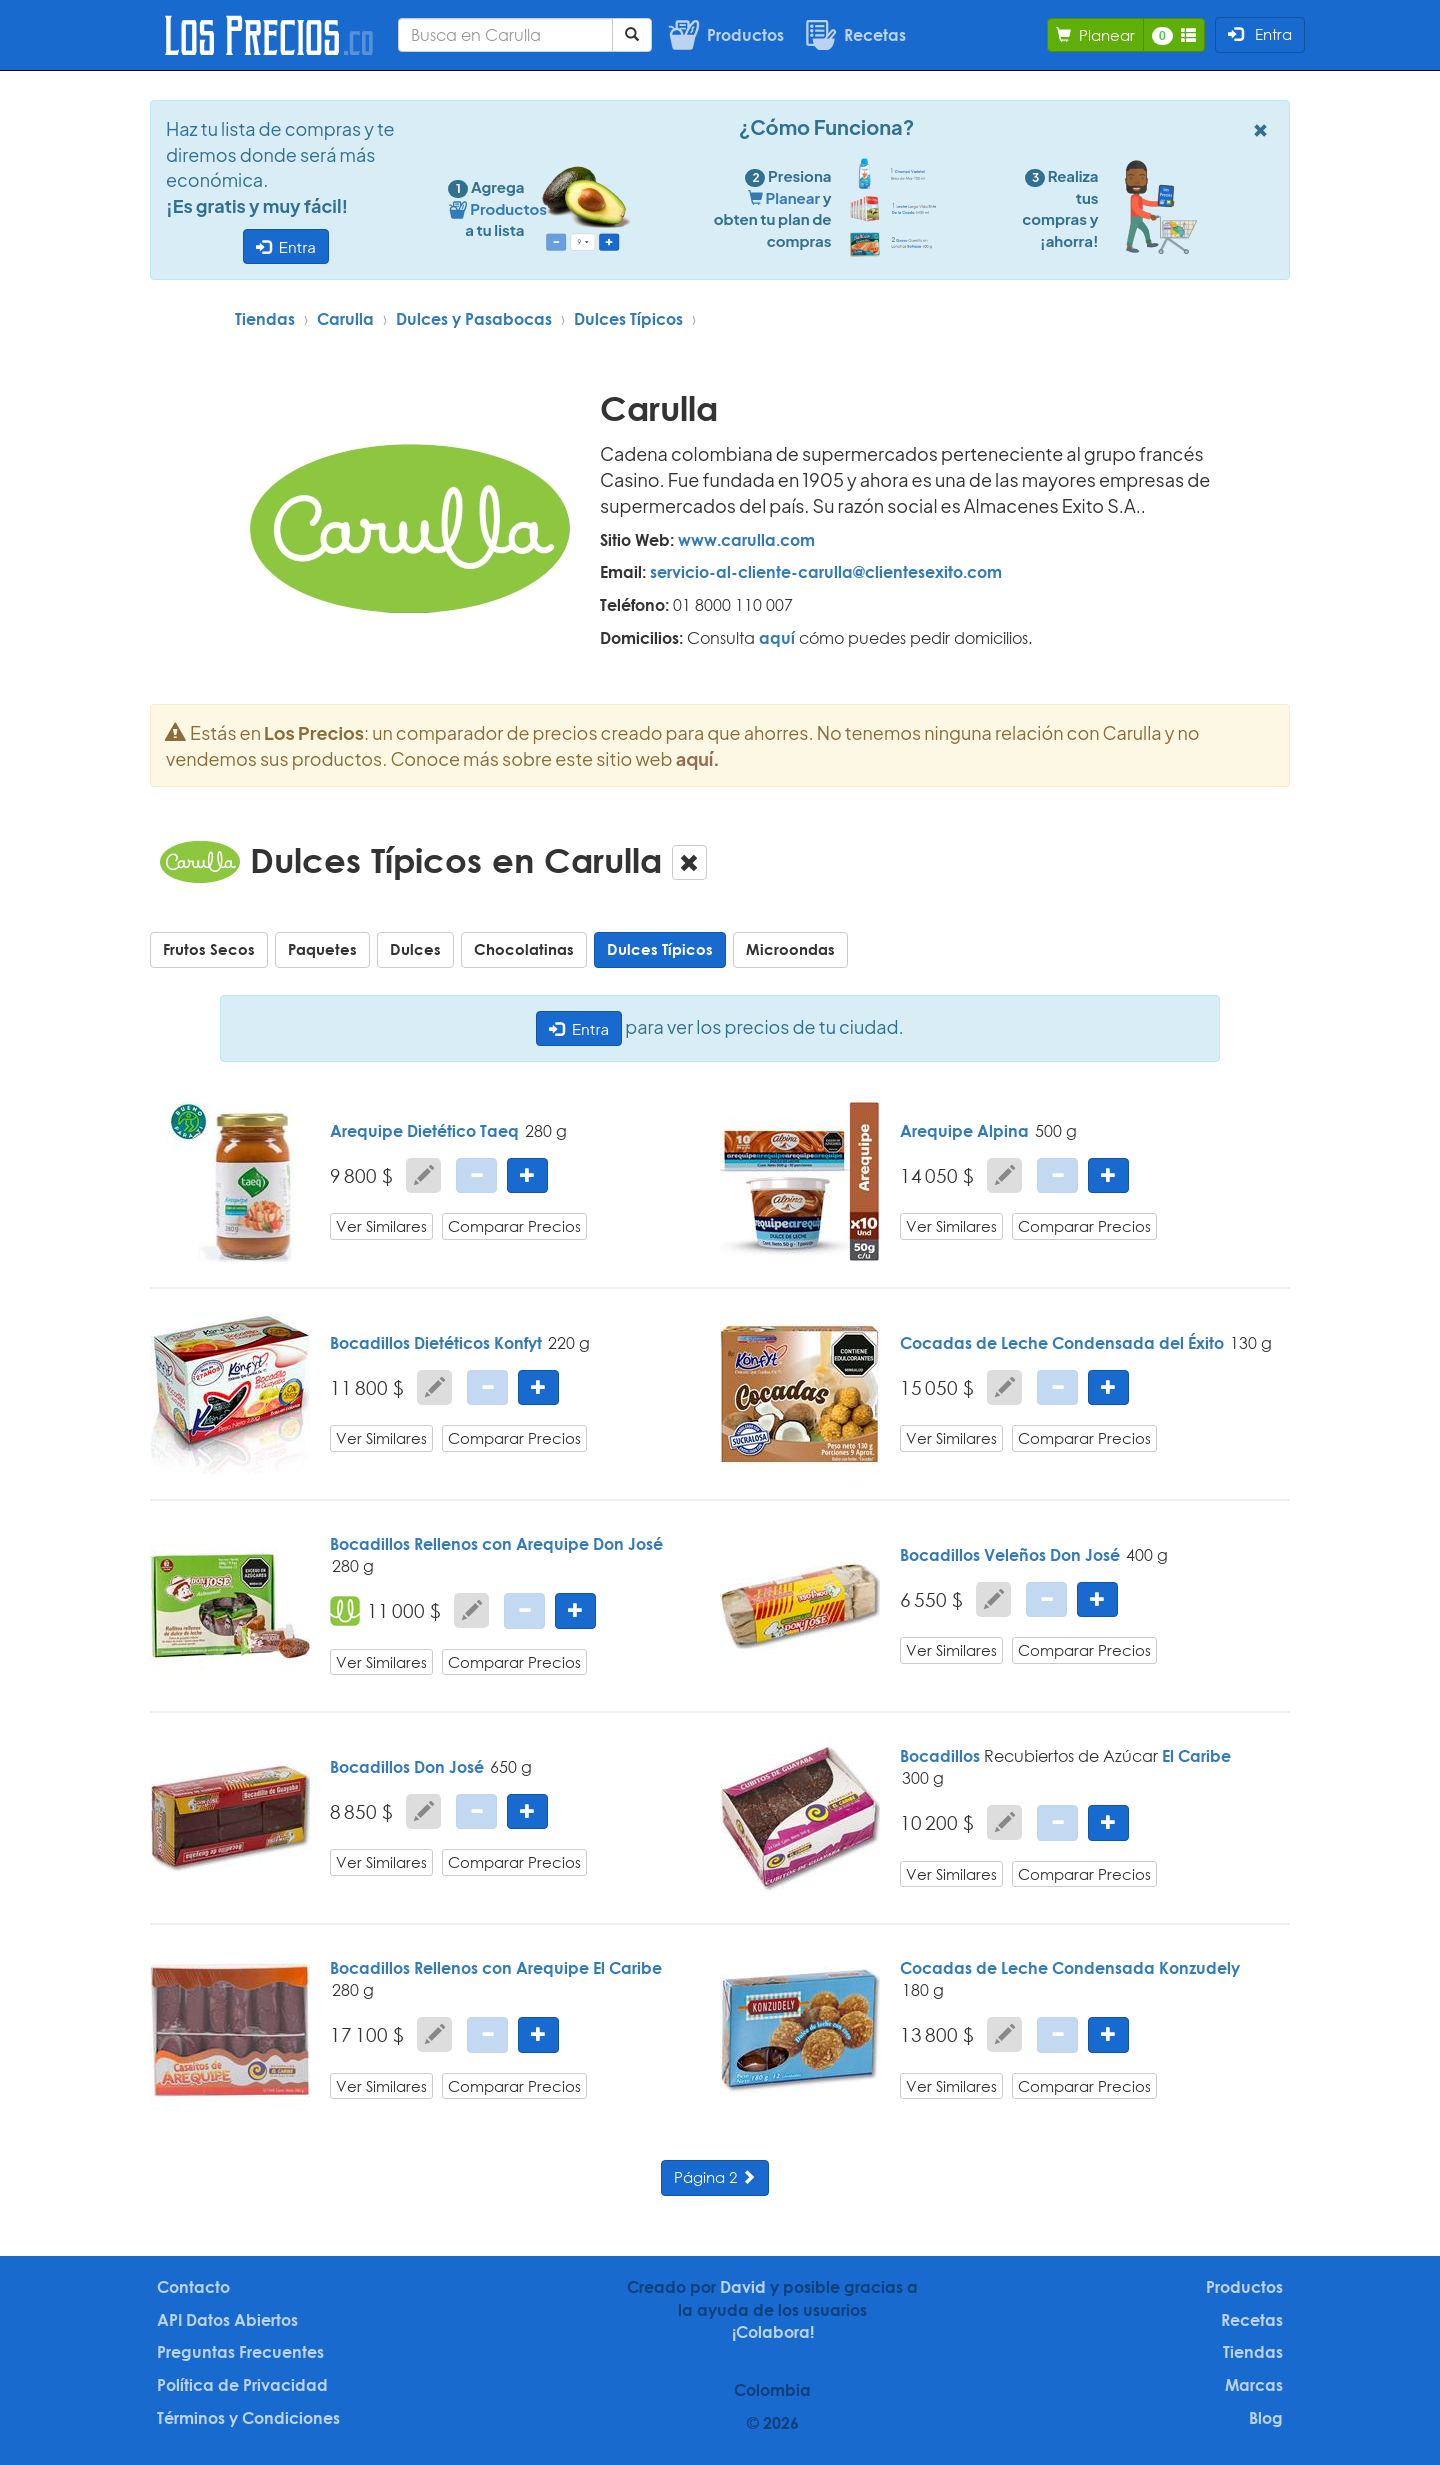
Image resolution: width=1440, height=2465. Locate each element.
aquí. (698, 758)
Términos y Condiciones (248, 2418)
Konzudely (1199, 1968)
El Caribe (1196, 1756)
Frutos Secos (209, 949)
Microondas (790, 949)
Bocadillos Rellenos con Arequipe (459, 1544)
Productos (1244, 2287)
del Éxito (1191, 1343)
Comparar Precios (514, 1226)
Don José (628, 1544)
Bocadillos (370, 1767)
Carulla (345, 319)
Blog (1266, 2418)
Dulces (415, 949)
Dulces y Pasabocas (474, 319)
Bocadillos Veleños (973, 1555)
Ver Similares (381, 1226)
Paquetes (322, 949)
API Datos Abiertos (227, 2320)
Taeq (499, 1131)
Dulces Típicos (628, 319)
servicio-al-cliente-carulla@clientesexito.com (826, 572)
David (743, 2287)
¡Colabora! (773, 2332)
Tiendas (265, 319)
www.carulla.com (746, 540)
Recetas (1252, 2320)
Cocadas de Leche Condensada (1027, 1343)
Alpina (1003, 1131)
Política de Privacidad (242, 2385)
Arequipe (936, 1131)
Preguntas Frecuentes (240, 2352)
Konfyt (518, 1343)
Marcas (1254, 2385)
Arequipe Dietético (403, 1131)
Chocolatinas (524, 949)
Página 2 (715, 2177)
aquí (777, 638)
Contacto (193, 2287)
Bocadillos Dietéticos (410, 1343)
